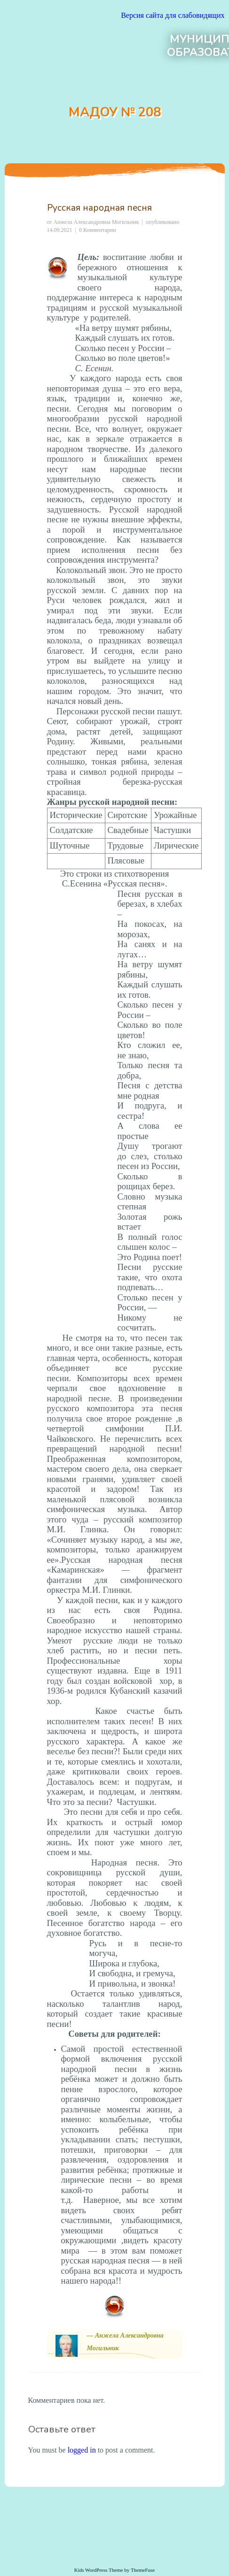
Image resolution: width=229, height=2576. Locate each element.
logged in (82, 2450)
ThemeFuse (143, 2570)
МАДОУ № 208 (115, 112)
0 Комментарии (97, 230)
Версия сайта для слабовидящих (172, 15)
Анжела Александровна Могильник (96, 222)
